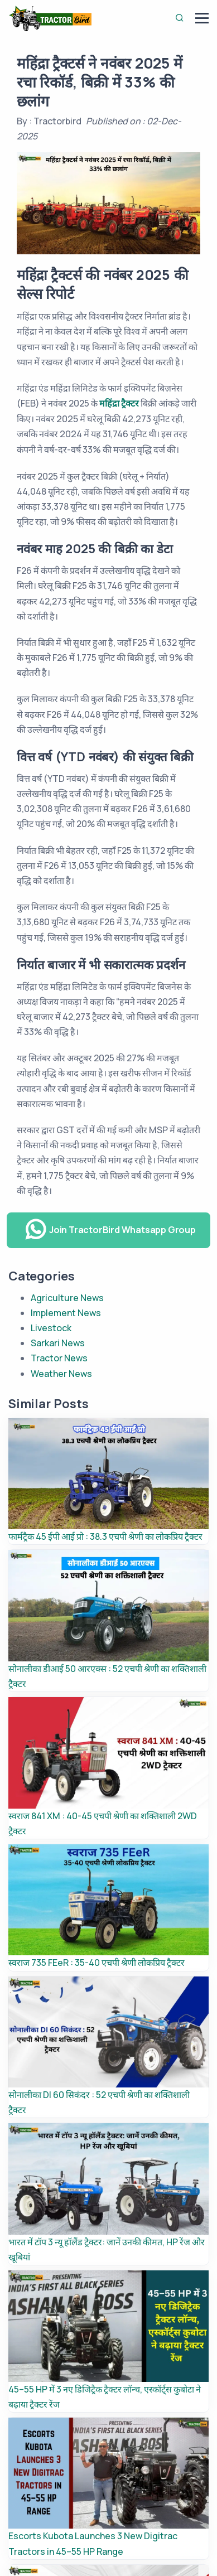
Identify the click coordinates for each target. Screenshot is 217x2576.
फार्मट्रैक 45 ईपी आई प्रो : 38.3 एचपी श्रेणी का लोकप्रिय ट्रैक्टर (105, 1536)
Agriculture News (67, 1298)
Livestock (51, 1328)
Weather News (61, 1373)
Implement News (66, 1313)
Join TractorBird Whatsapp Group (110, 1230)
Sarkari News (58, 1343)
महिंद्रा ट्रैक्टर (119, 403)
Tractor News (59, 1358)
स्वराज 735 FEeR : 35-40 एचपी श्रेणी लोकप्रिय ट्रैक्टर (96, 1962)
